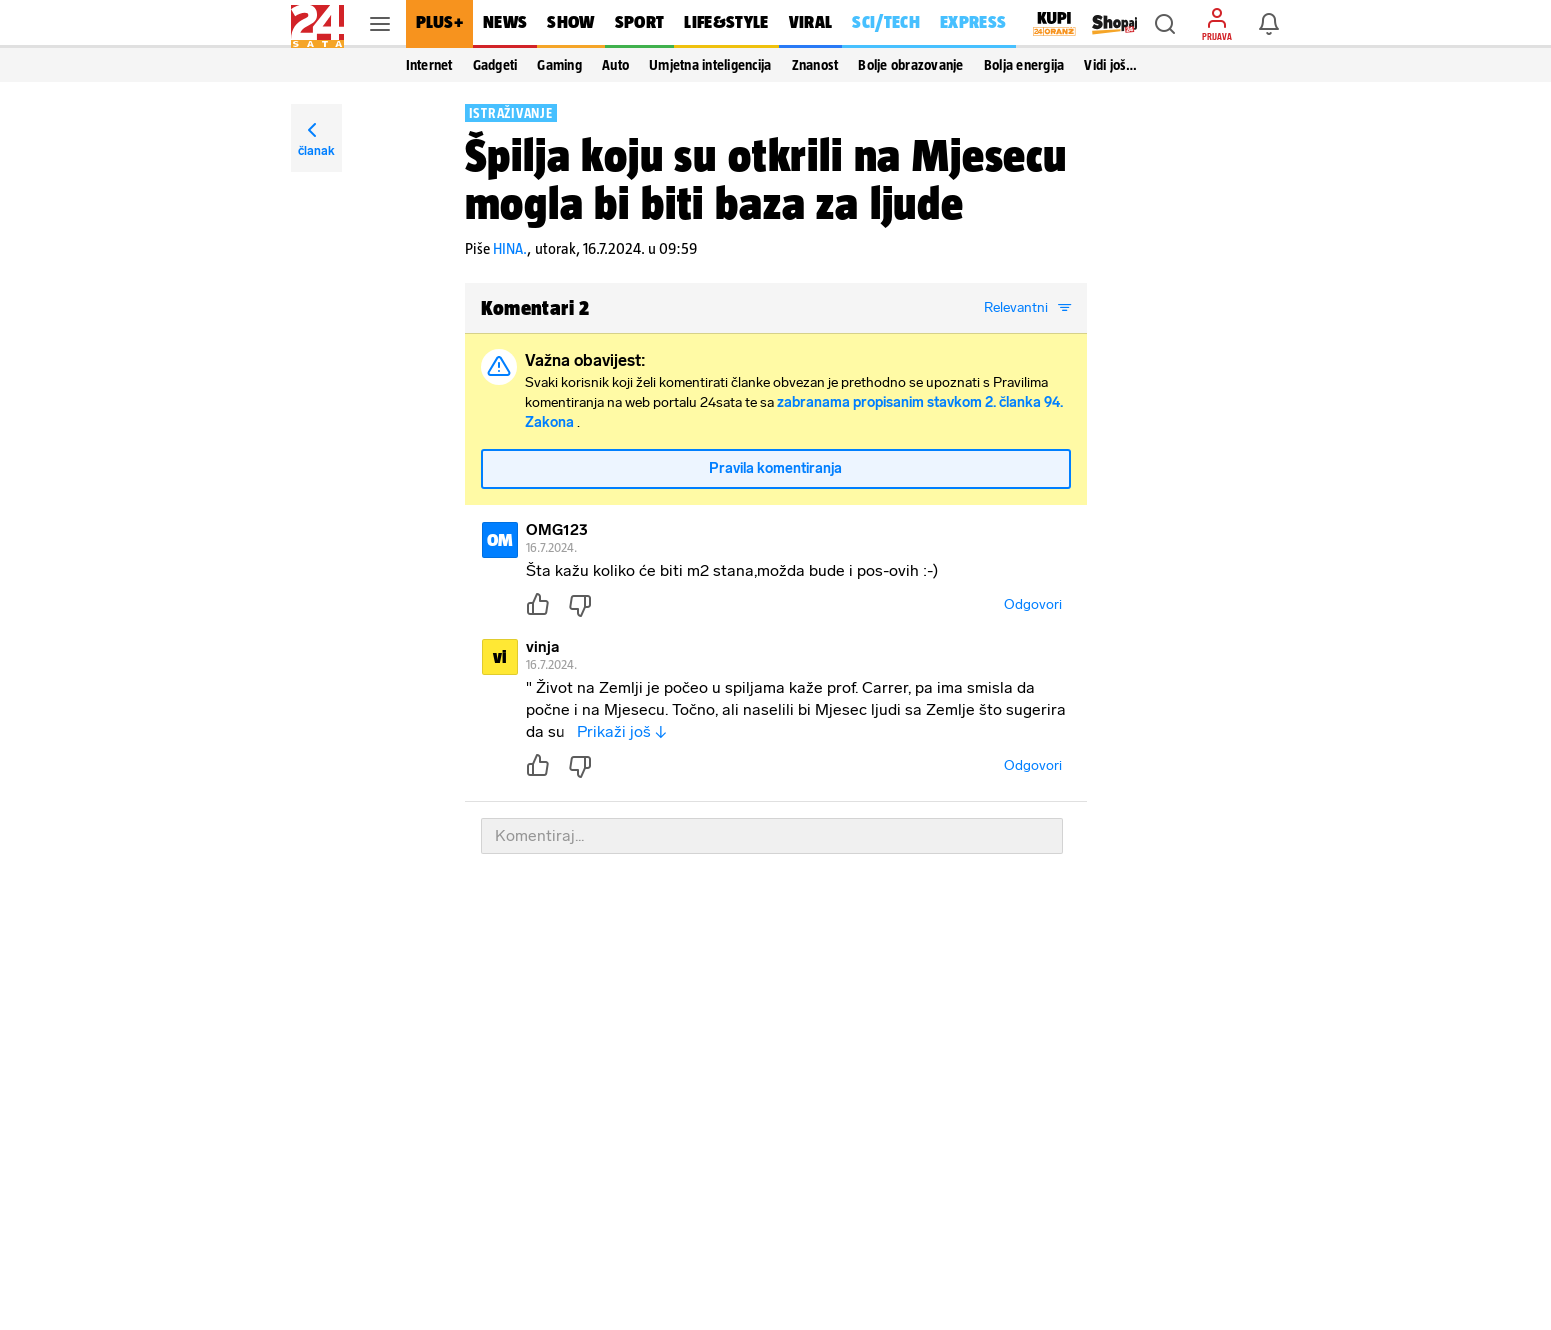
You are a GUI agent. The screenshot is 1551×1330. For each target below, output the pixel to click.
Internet (429, 65)
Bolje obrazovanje (910, 65)
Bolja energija (1024, 65)
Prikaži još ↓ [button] (622, 731)
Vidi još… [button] (1110, 65)
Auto (615, 65)
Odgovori (1033, 604)
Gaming (559, 65)
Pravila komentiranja (775, 468)
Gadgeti (495, 65)
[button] (1165, 24)
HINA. (510, 248)
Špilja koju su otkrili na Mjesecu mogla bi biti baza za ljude (766, 179)
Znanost (815, 65)
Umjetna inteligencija (710, 65)
